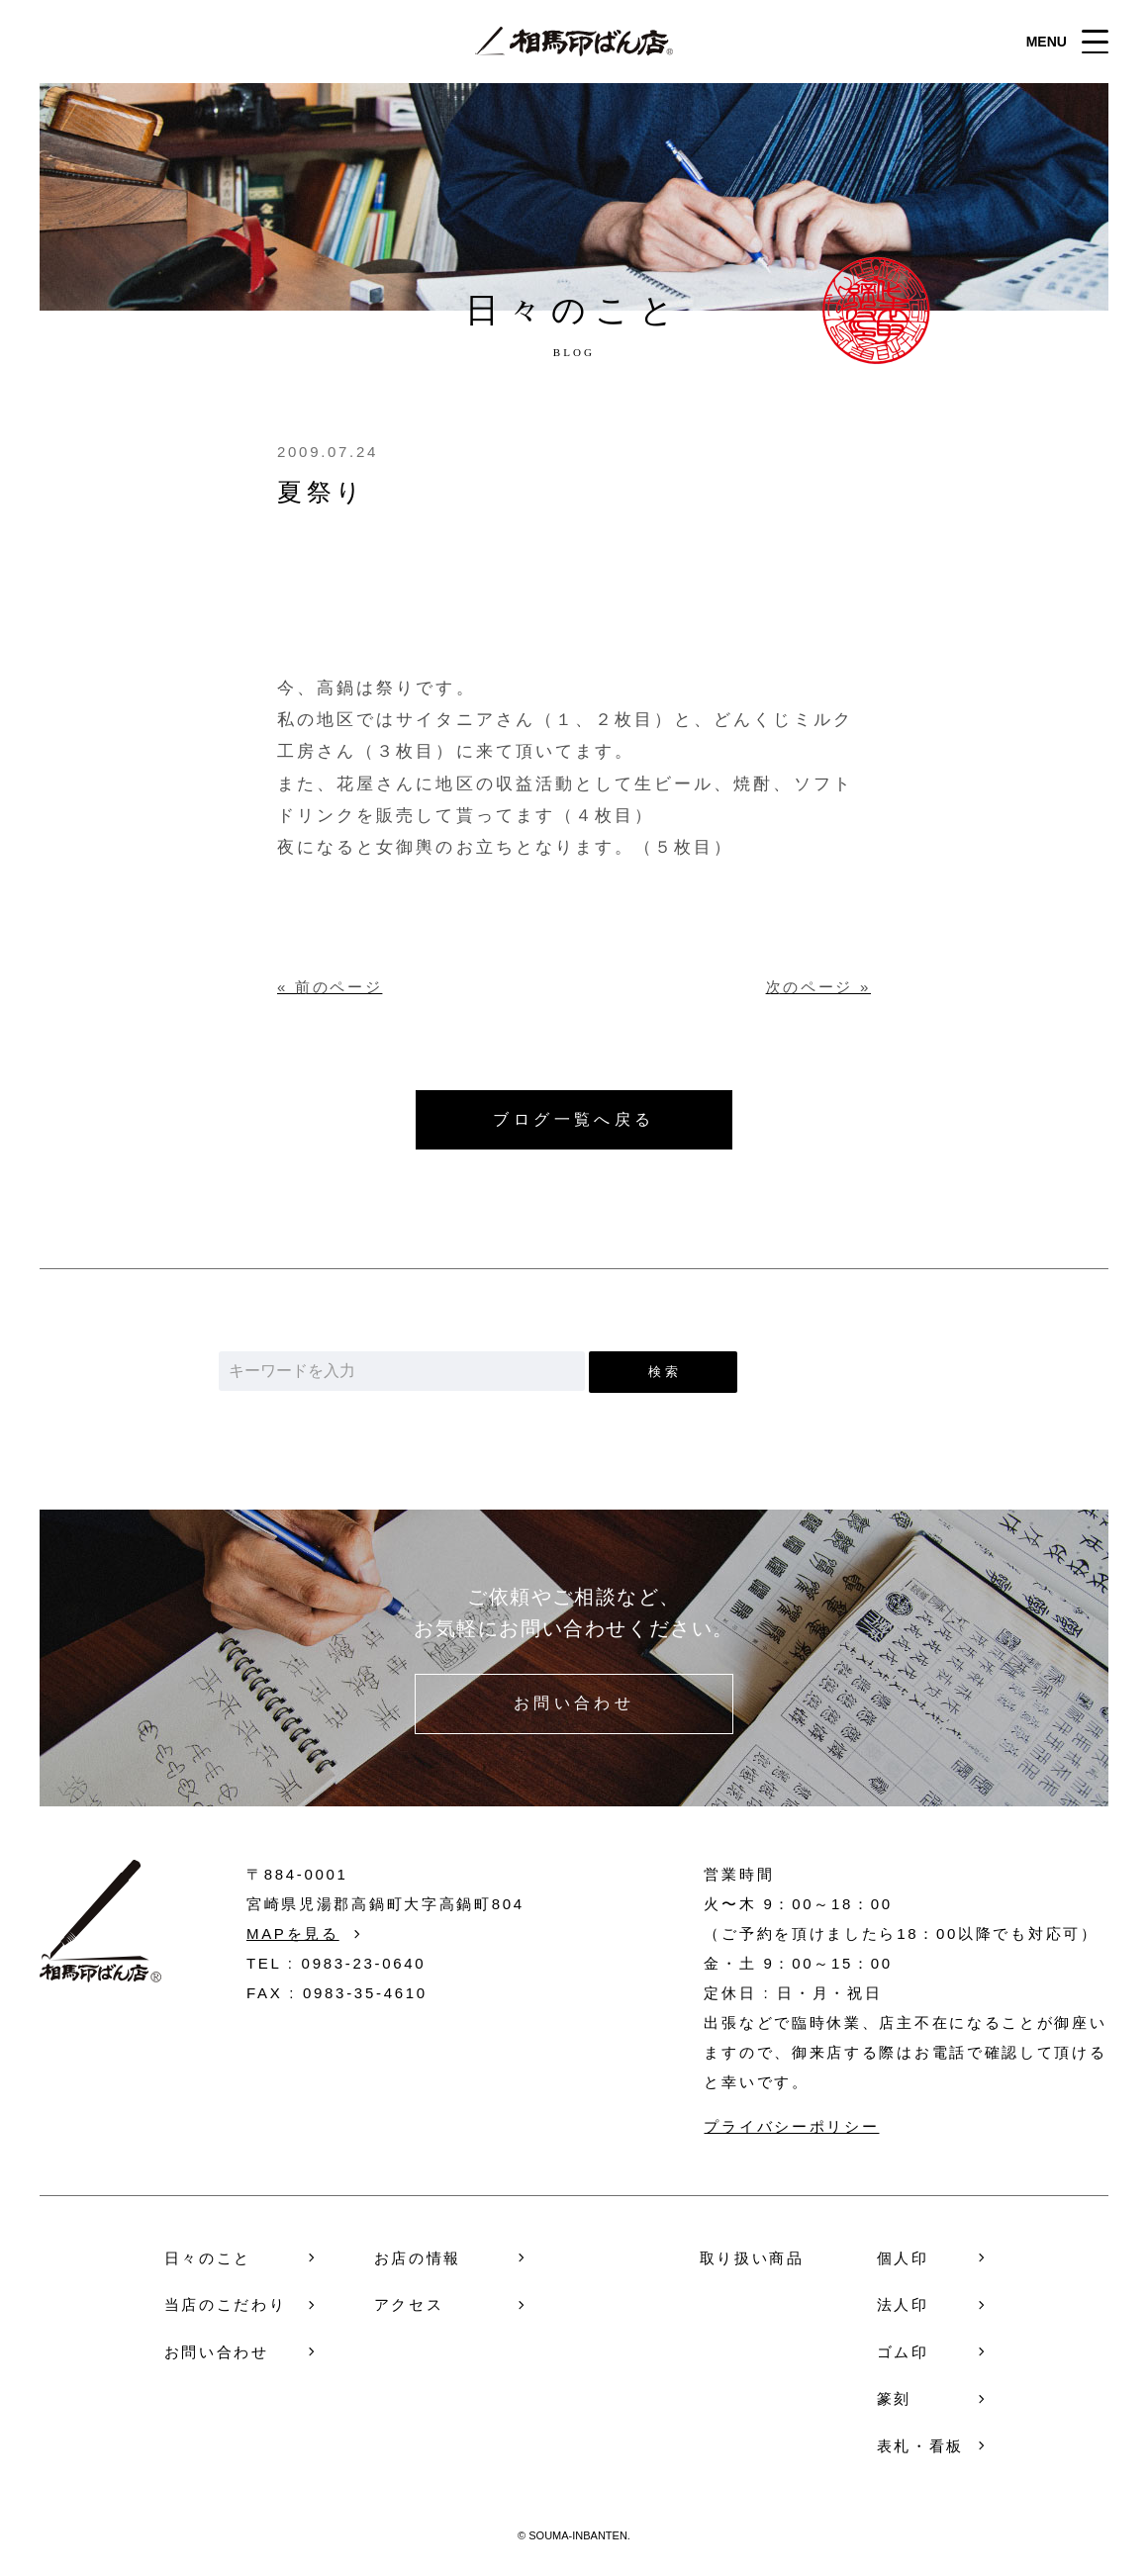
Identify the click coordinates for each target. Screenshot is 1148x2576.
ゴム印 (903, 2352)
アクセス (409, 2304)
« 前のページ (329, 986)
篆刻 (894, 2398)
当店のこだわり (225, 2304)
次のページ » (818, 986)
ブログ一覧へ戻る (574, 1119)
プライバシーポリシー (791, 2126)
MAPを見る (292, 1933)
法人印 (903, 2304)
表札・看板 (921, 2446)
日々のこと (208, 2258)
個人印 (903, 2258)
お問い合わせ (574, 1704)
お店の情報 (418, 2258)
